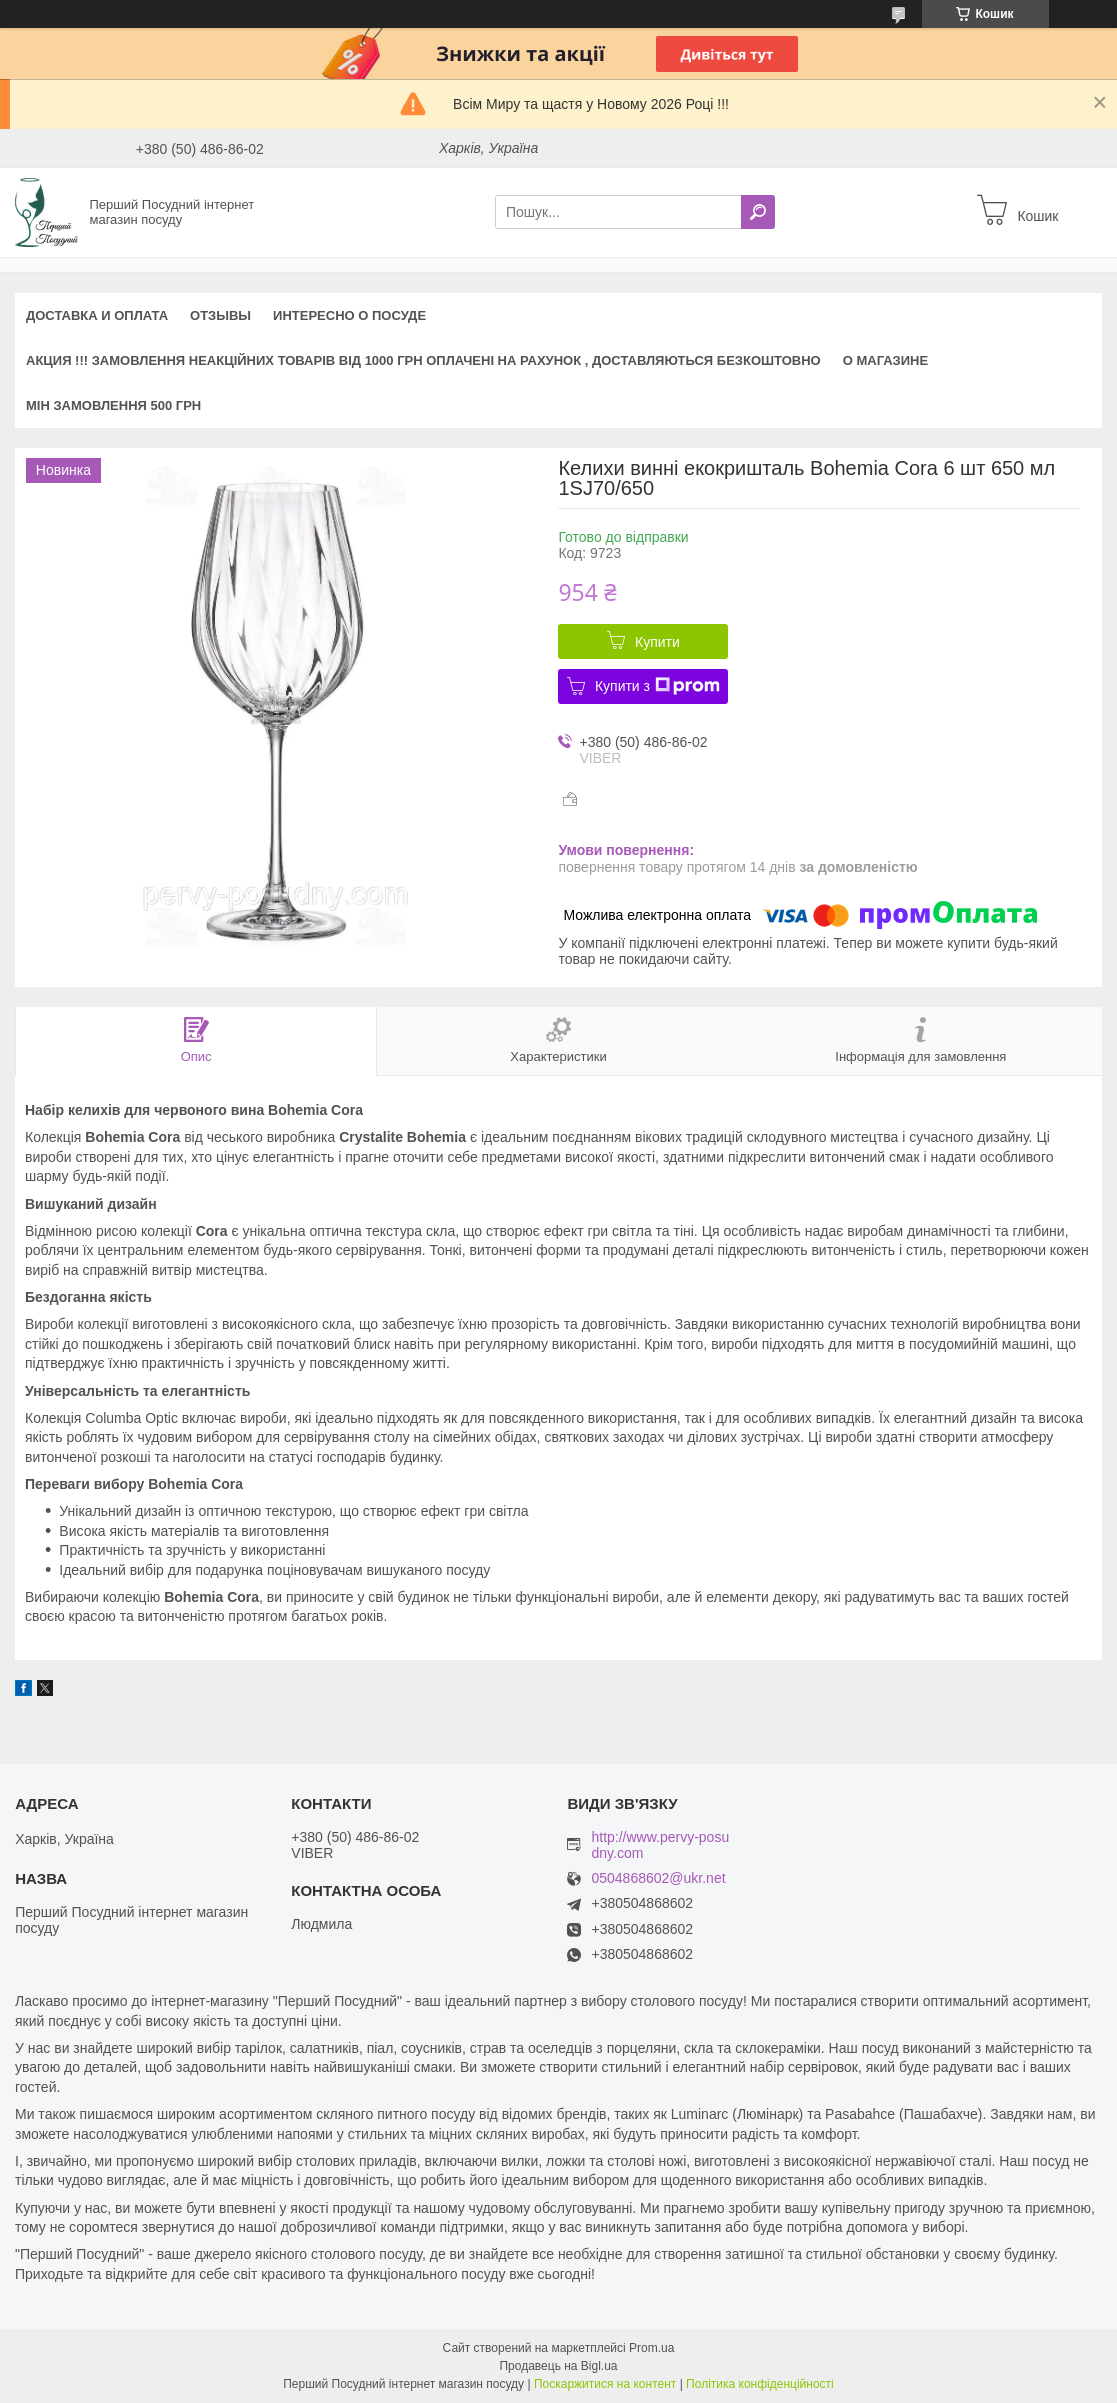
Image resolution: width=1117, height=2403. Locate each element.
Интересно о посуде (349, 315)
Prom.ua (651, 2348)
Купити (657, 642)
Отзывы (220, 315)
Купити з (657, 686)
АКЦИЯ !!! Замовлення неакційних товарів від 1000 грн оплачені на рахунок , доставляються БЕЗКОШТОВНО (423, 360)
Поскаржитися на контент (605, 2384)
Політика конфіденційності (760, 2384)
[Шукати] (758, 212)
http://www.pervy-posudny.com (660, 1845)
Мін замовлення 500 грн (113, 405)
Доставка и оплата (97, 315)
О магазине (885, 360)
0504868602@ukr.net (658, 1878)
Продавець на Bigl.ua (558, 2366)
